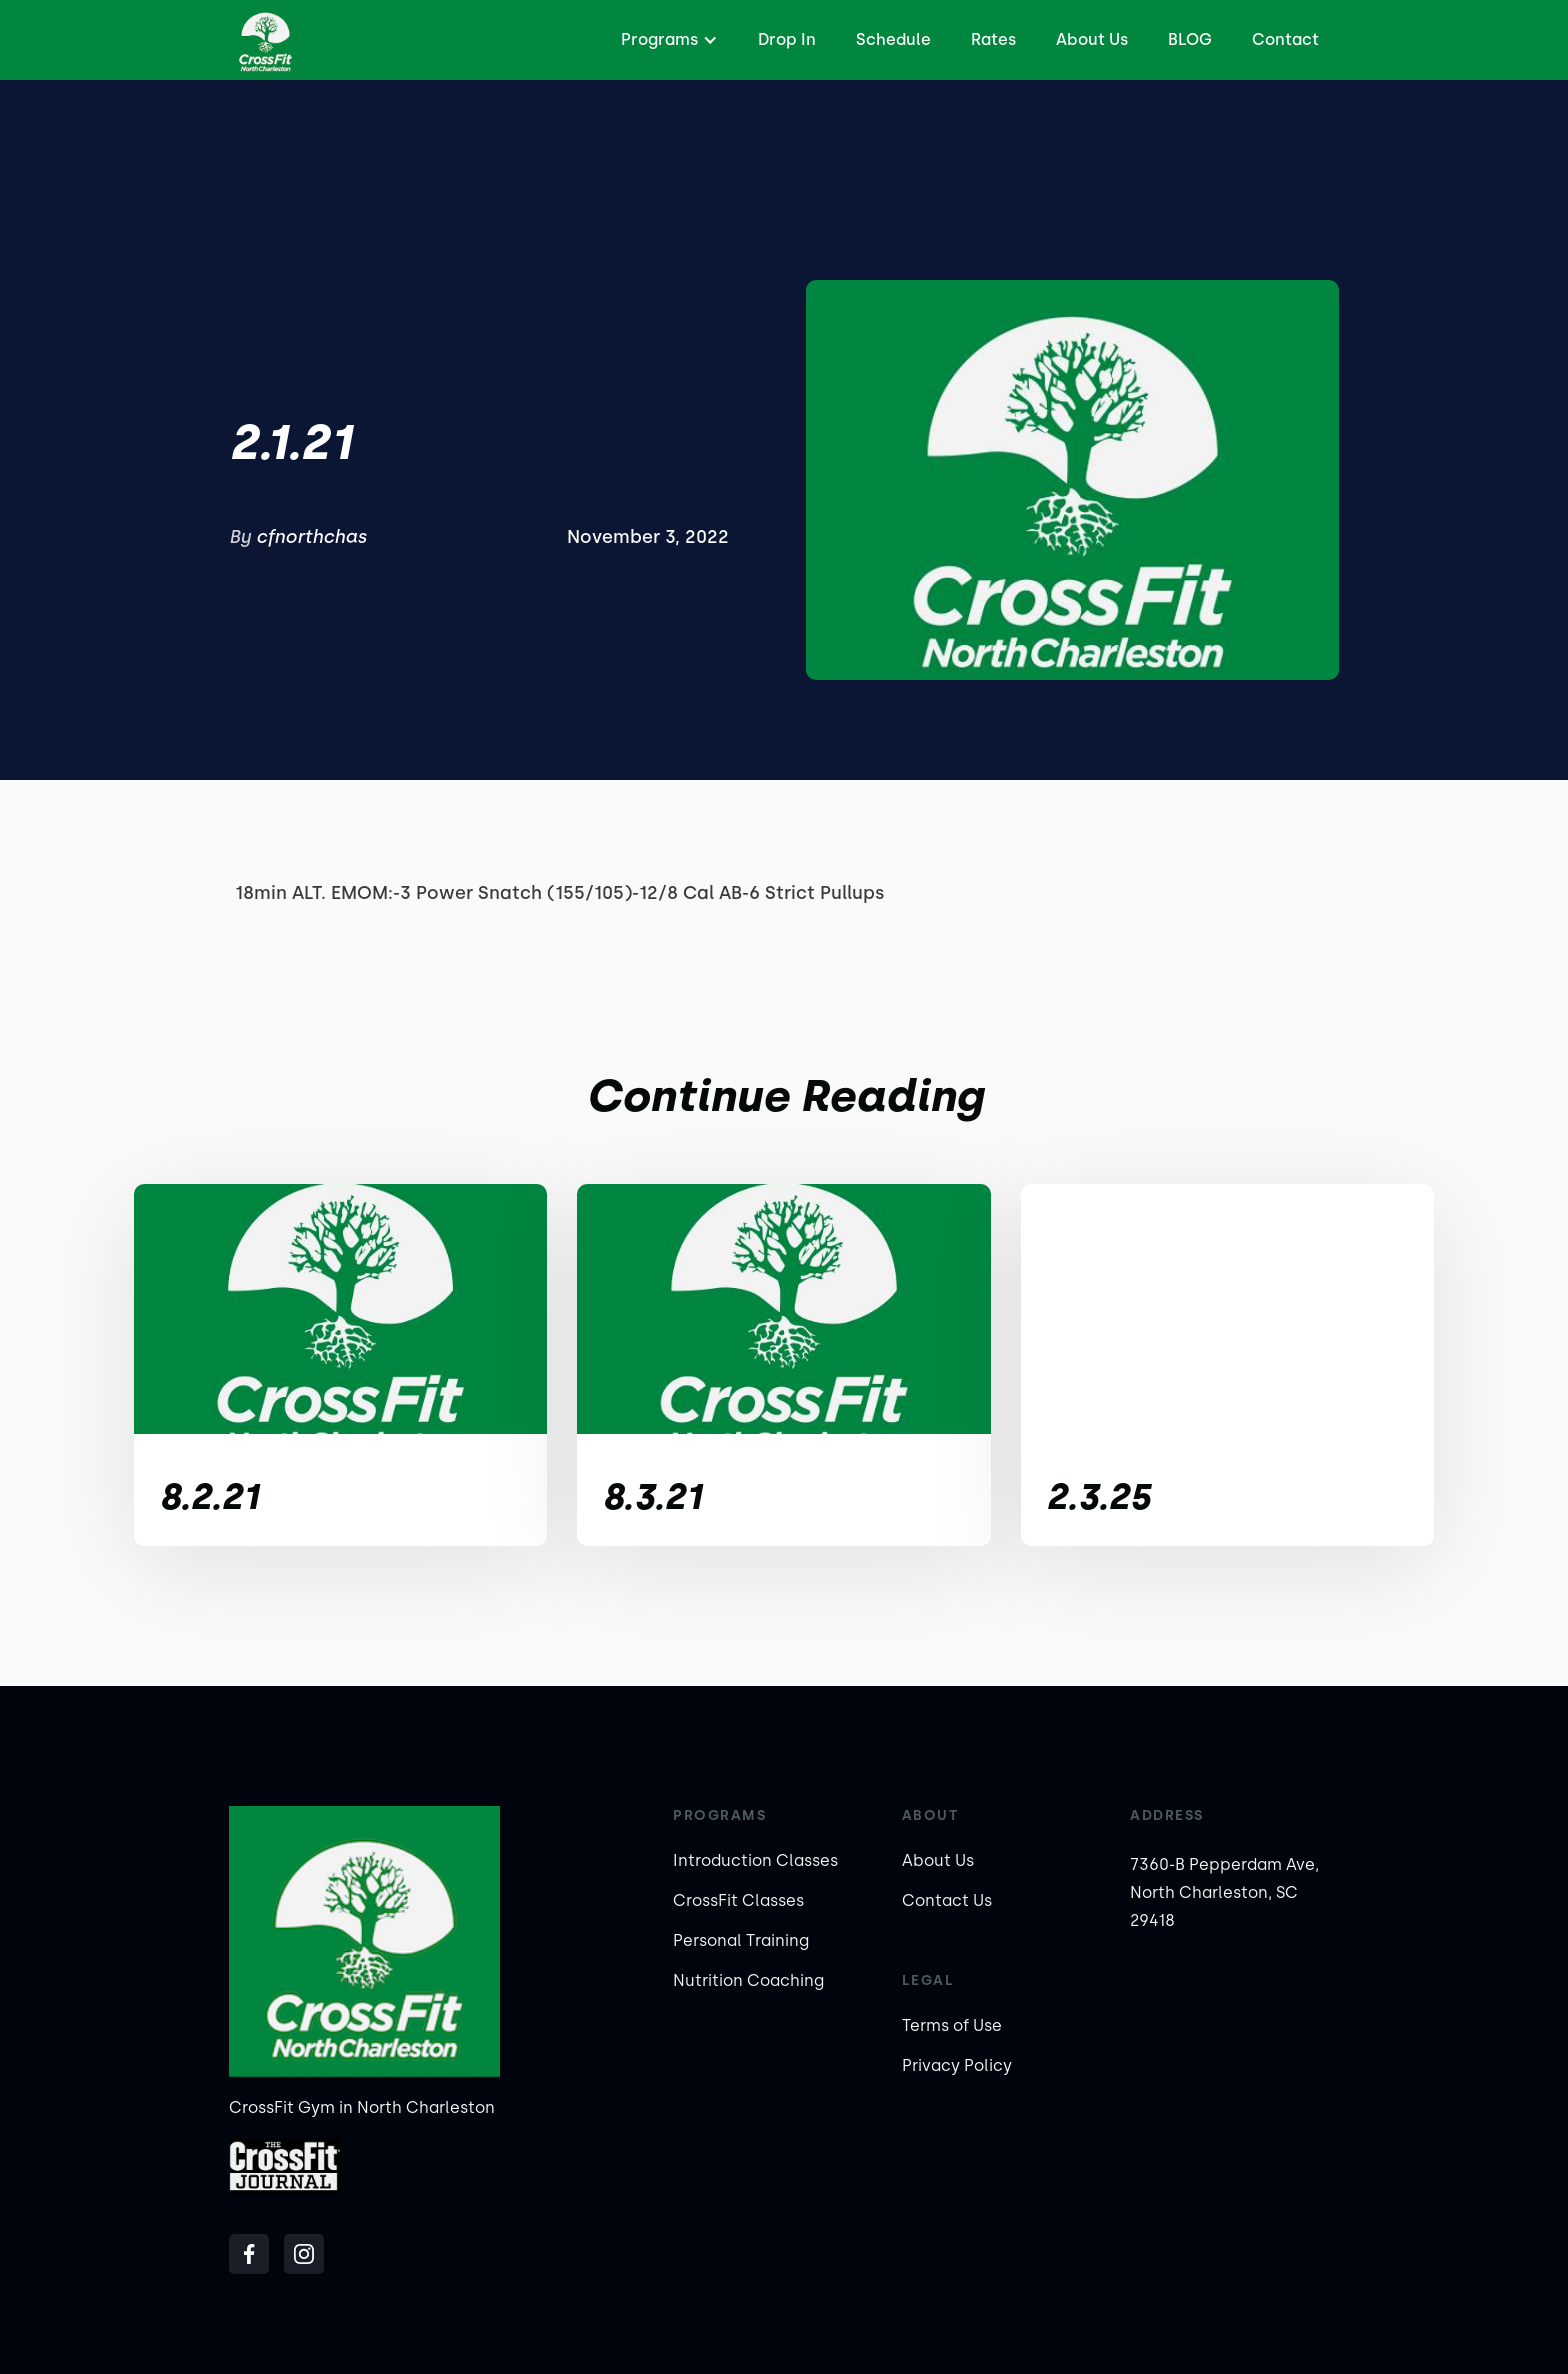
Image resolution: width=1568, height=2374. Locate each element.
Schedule (893, 39)
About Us (1092, 39)
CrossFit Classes (738, 1900)
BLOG (1190, 39)
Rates (993, 39)
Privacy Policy (957, 2065)
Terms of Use (952, 2025)
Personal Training (741, 1940)
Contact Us (947, 1900)
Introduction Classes (755, 1860)
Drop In (787, 39)
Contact (1285, 39)
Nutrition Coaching (748, 1980)
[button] (667, 40)
